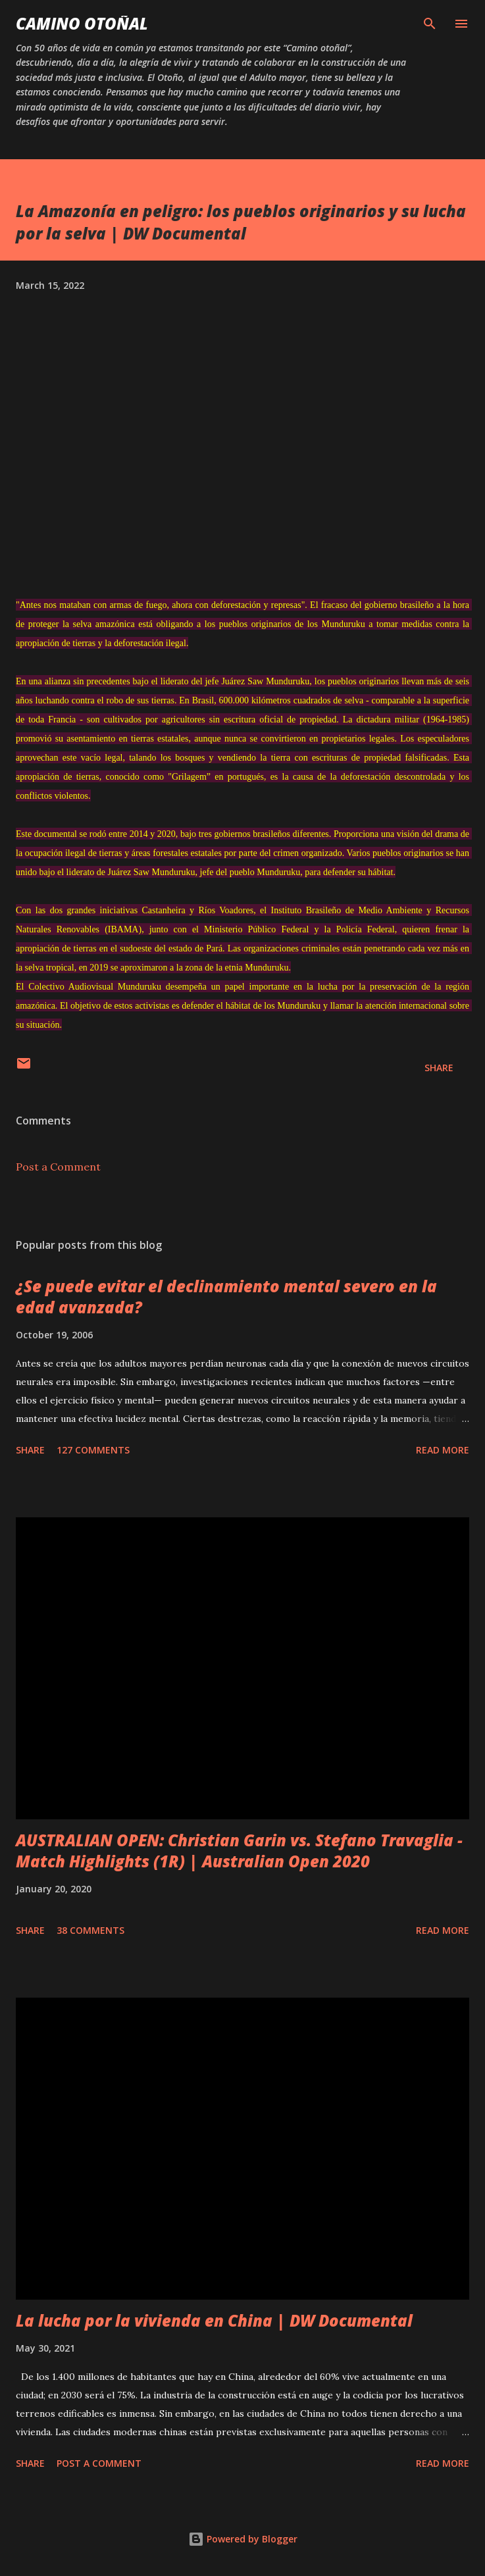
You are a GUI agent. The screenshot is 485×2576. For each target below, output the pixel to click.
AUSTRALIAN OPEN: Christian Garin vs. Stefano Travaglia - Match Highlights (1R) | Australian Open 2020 (239, 1850)
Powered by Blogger (242, 2539)
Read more (442, 1450)
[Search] (430, 24)
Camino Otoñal (82, 23)
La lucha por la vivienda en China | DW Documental (214, 2320)
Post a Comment (58, 1166)
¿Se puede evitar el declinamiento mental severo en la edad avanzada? (226, 1296)
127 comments (93, 1450)
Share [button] (438, 1067)
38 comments (90, 1930)
